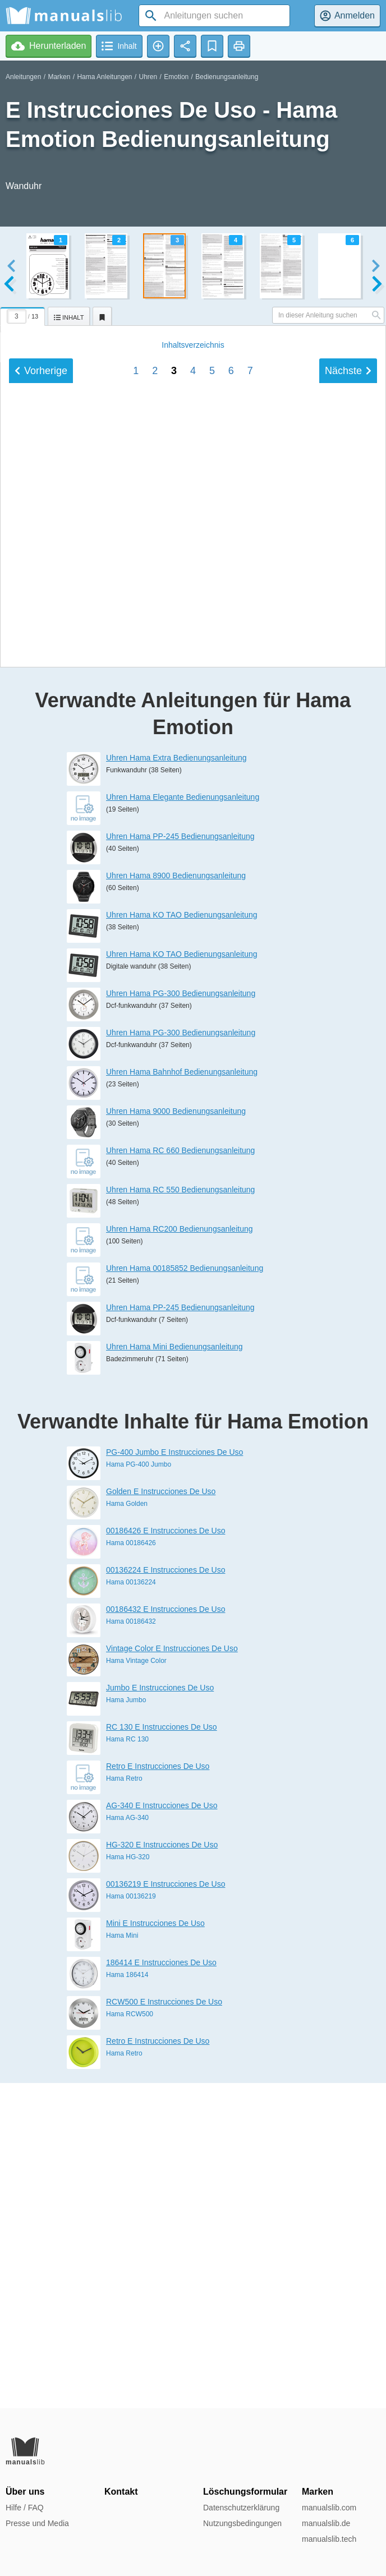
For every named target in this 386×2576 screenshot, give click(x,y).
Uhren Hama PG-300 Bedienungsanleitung (180, 1318)
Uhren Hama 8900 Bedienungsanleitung (176, 1200)
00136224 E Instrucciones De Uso (165, 1895)
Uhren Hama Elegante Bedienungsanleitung (182, 1122)
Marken (59, 77)
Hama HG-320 (127, 2182)
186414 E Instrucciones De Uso (161, 2287)
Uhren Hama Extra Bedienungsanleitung (176, 1083)
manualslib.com (329, 2507)
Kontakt (121, 2491)
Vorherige (41, 920)
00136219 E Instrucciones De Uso (165, 2209)
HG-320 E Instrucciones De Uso (162, 2169)
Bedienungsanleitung (226, 77)
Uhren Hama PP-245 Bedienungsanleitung (180, 1161)
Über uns (25, 2491)
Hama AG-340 (127, 2143)
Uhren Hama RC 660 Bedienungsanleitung (180, 1475)
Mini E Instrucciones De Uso (155, 2248)
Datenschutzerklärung (241, 2507)
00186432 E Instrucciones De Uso (165, 1934)
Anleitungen (23, 77)
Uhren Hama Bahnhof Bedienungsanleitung (182, 1397)
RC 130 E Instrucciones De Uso (161, 2052)
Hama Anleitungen (104, 77)
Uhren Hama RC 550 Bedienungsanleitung (180, 1514)
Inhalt (193, 894)
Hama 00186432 (131, 1947)
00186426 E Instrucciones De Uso (165, 1855)
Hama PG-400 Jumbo (138, 1790)
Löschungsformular (245, 2491)
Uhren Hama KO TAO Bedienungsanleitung (182, 1240)
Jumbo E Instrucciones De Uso (160, 2012)
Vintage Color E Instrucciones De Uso (172, 1973)
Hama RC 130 (127, 2064)
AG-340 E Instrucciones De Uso (161, 2130)
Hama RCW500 (129, 2339)
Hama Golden (127, 1829)
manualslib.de (326, 2523)
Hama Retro (124, 2104)
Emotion (176, 77)
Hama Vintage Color (136, 1986)
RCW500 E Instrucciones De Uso (164, 2326)
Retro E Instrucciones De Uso (157, 2091)
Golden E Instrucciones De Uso (160, 1816)
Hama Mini (122, 2261)
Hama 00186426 (131, 1868)
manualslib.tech (329, 2538)
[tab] (24, 314)
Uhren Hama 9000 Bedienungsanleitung (176, 1436)
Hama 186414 (127, 2300)
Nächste (348, 920)
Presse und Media (37, 2523)
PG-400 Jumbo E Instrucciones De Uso (174, 1777)
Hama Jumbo (126, 2025)
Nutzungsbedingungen (242, 2523)
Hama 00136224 (131, 1907)
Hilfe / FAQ (25, 2507)
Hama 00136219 (131, 2221)
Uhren (148, 77)
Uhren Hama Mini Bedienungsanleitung (174, 1671)
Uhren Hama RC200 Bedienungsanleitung (179, 1554)
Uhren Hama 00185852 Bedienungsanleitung (184, 1593)
